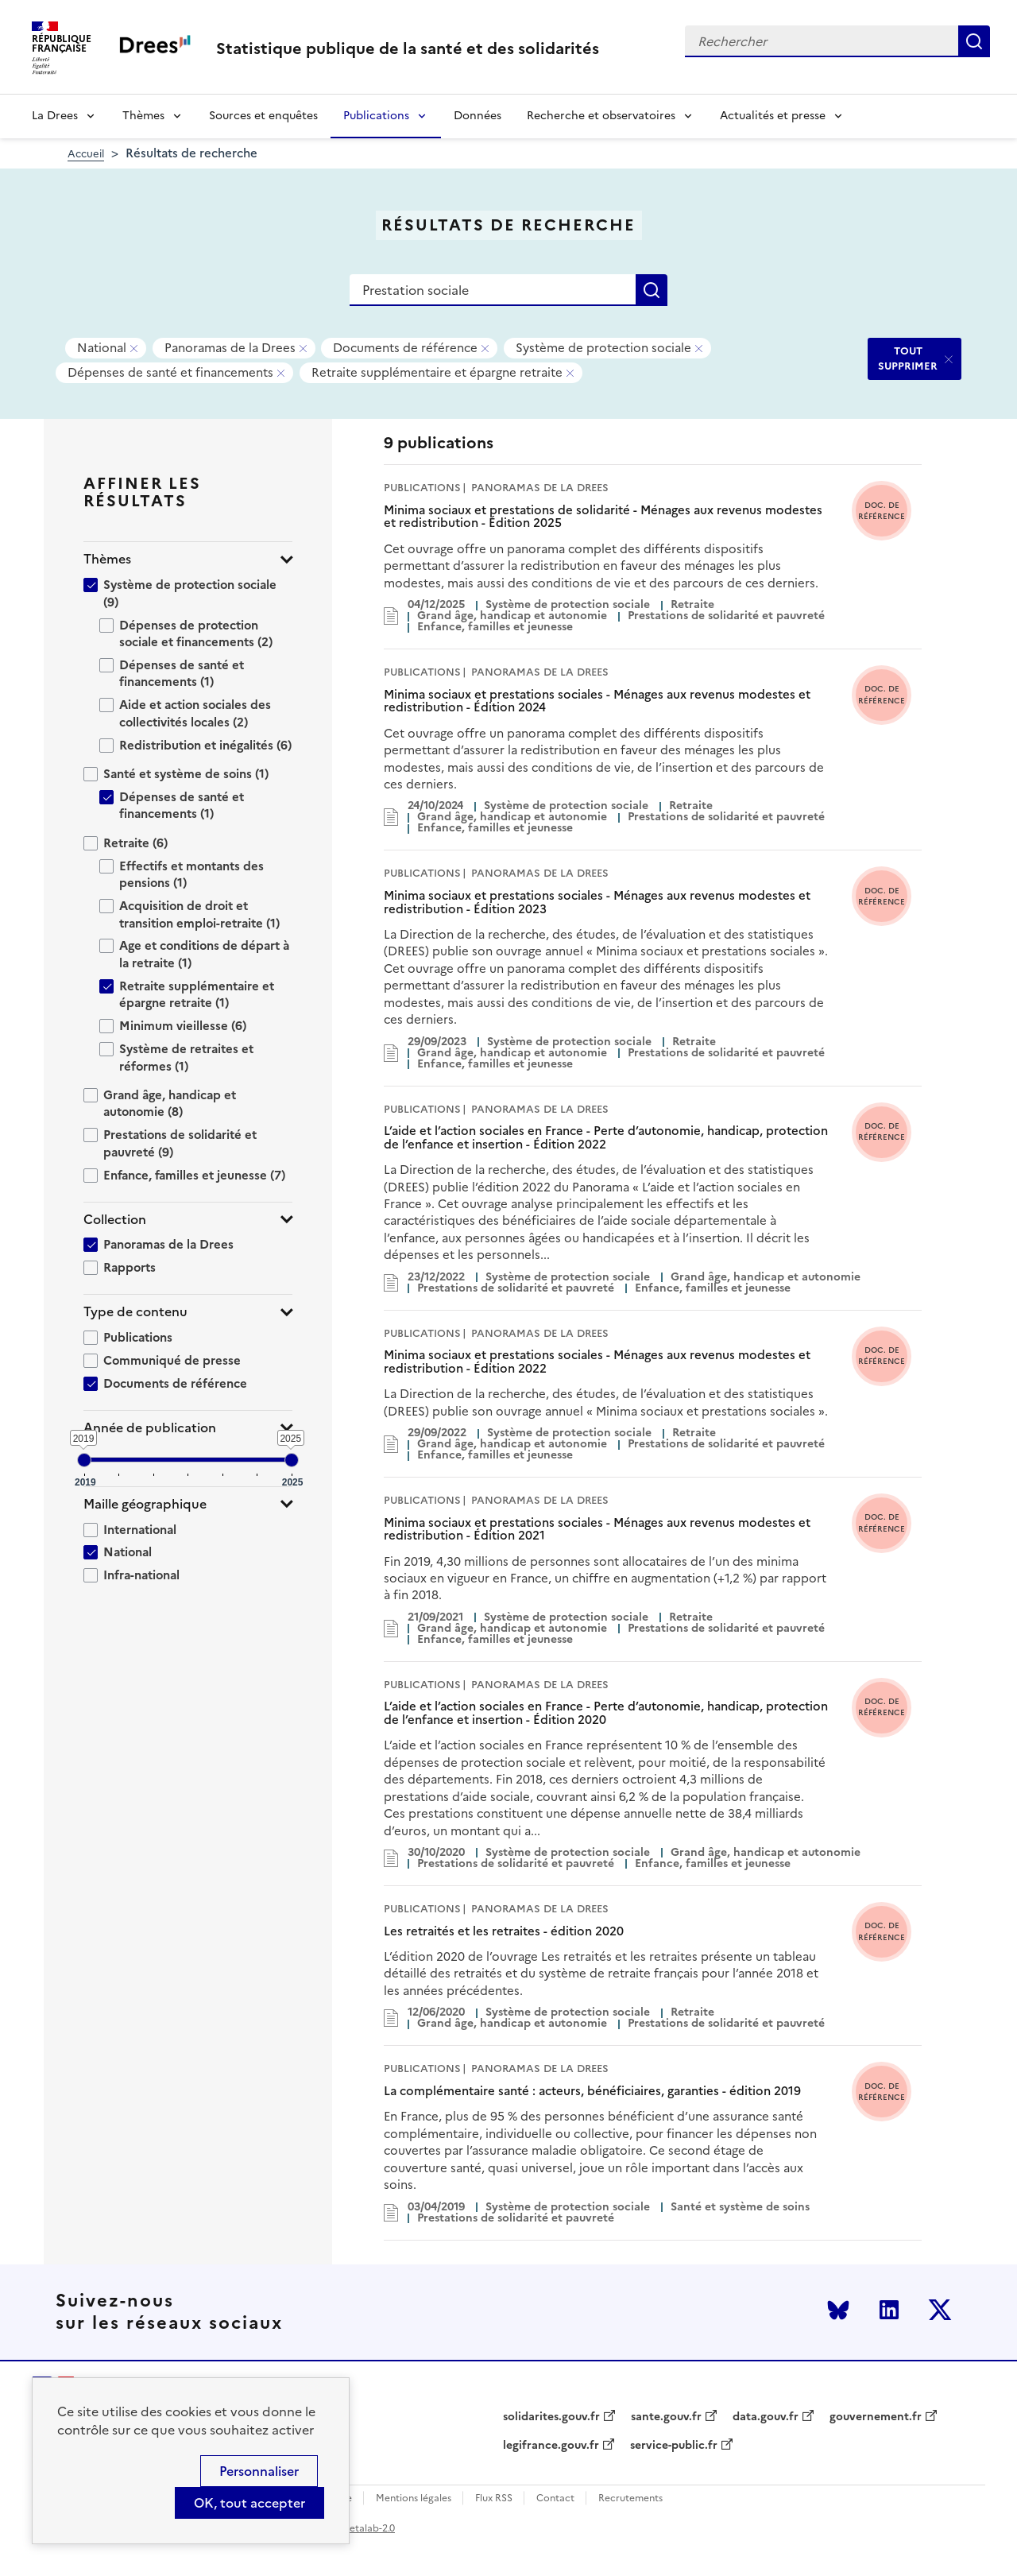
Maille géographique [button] (145, 1504)
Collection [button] (114, 1220)
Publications (376, 115)
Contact (555, 2498)
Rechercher (974, 41)
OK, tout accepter (249, 2502)
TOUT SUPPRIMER (908, 358)
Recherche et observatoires (601, 115)
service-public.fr (673, 2446)
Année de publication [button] (149, 1428)
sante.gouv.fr (666, 2417)
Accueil (86, 153)
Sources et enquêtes (263, 115)
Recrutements (630, 2498)
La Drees (55, 115)
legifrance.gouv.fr (551, 2446)
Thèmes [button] (107, 559)
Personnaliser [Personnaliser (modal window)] (259, 2471)
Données (477, 115)
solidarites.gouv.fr (551, 2417)
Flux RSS (493, 2498)
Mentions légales (413, 2498)
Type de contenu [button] (135, 1312)
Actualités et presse (773, 115)
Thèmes (143, 115)
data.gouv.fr (766, 2417)
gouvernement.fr (875, 2417)
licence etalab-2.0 (355, 2528)
